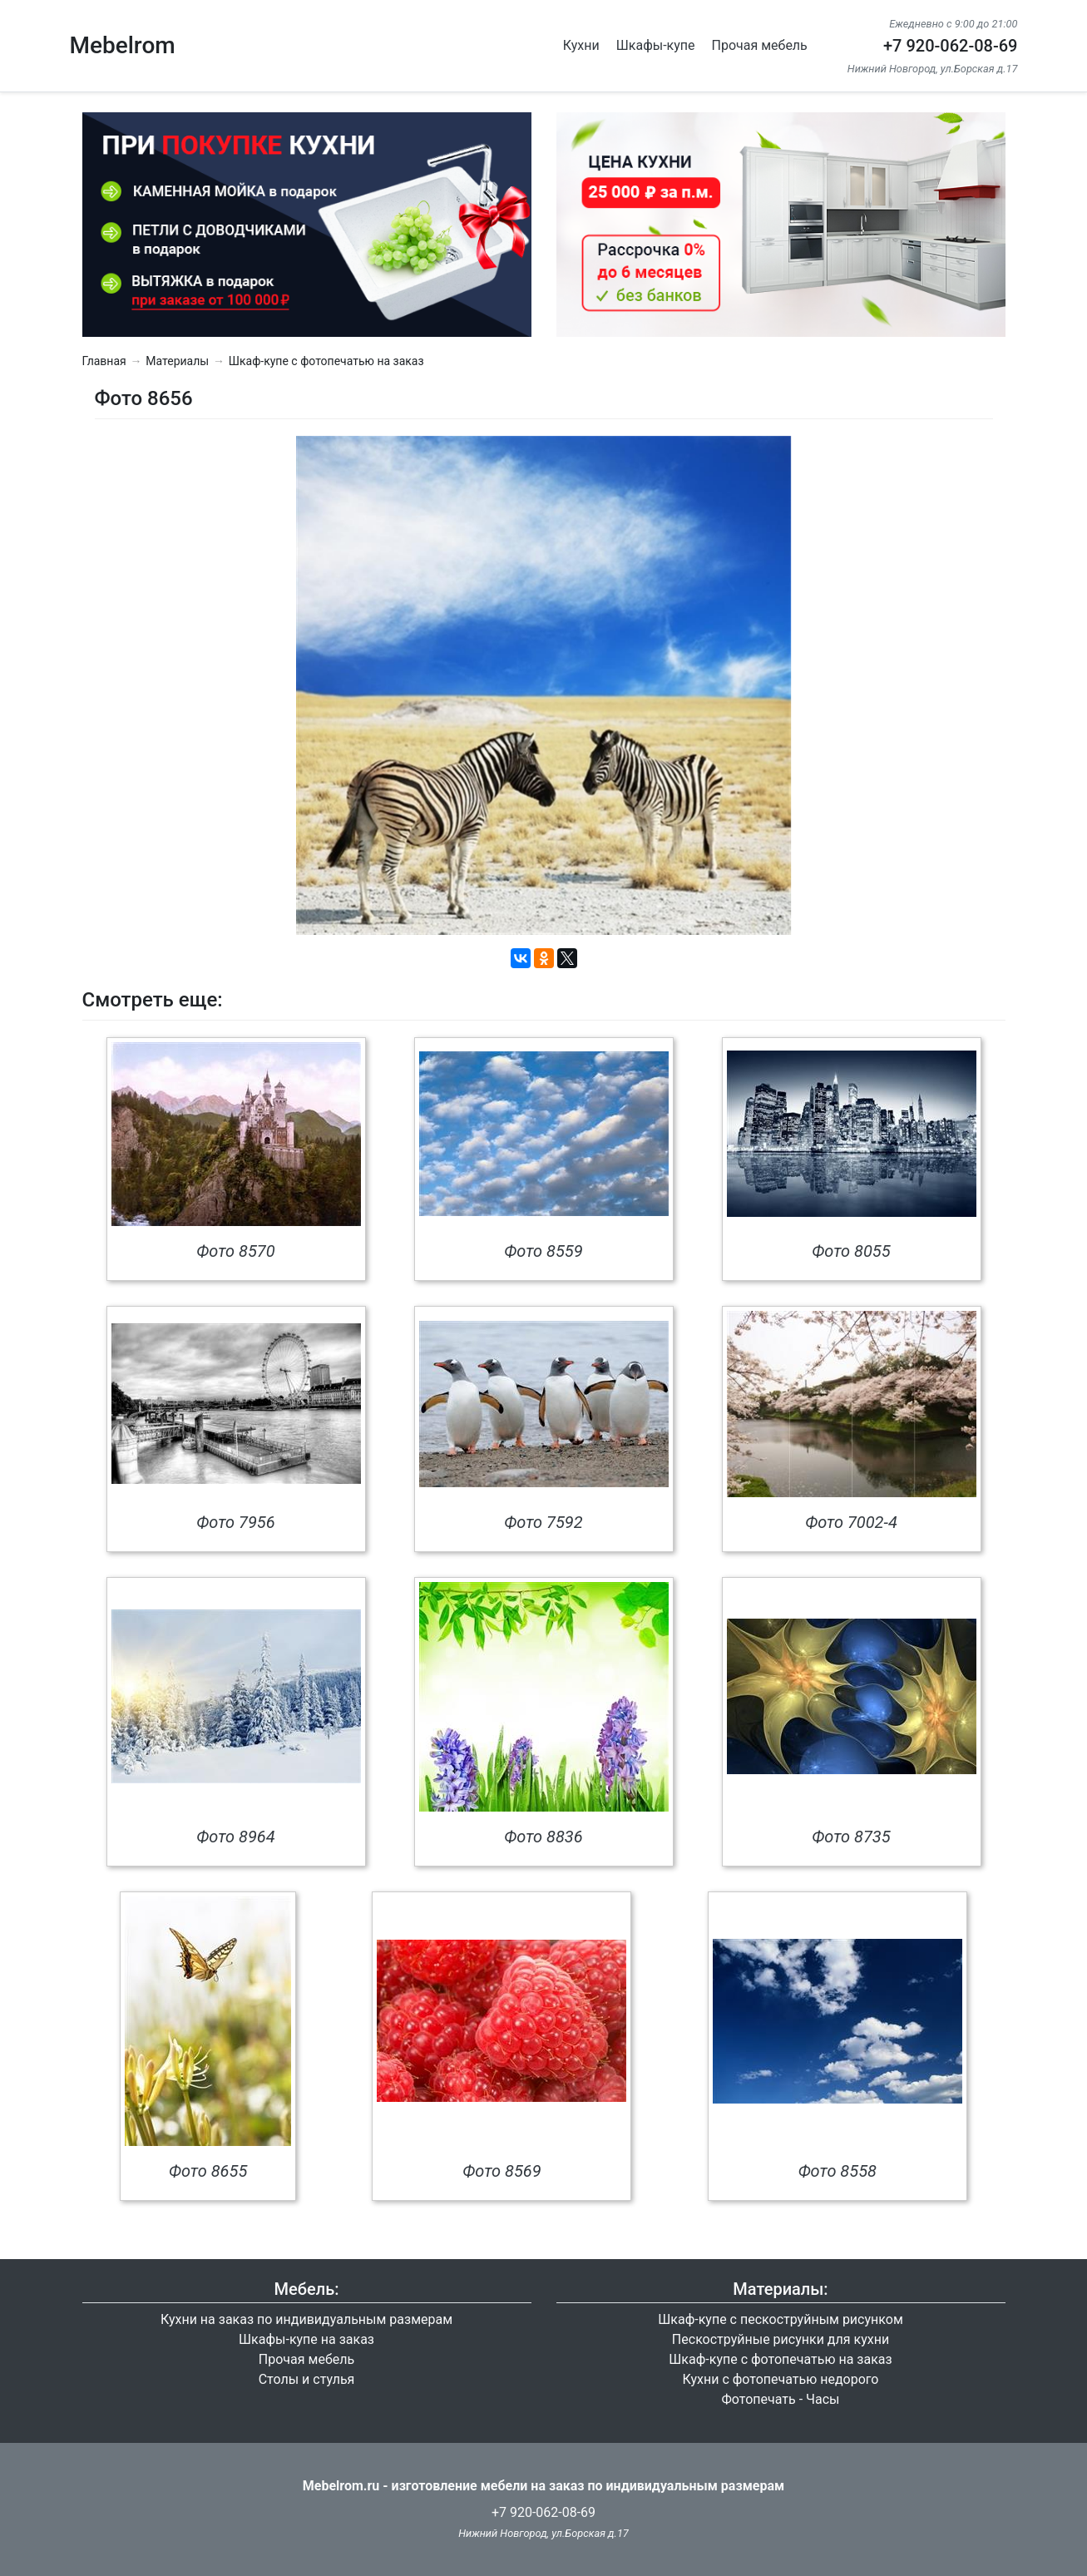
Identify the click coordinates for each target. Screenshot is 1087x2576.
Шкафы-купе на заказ (306, 2339)
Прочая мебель (760, 45)
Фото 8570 (235, 1251)
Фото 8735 (851, 1837)
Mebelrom (122, 45)
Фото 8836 (543, 1837)
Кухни (581, 45)
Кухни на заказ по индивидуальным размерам (306, 2319)
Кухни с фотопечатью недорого (780, 2379)
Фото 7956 (235, 1522)
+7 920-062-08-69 (950, 46)
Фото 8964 (235, 1837)
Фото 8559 (543, 1251)
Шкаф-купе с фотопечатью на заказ (326, 361)
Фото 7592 (543, 1522)
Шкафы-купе (655, 45)
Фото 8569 (501, 2171)
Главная (104, 361)
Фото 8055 (851, 1251)
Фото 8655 (208, 2171)
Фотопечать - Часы (781, 2399)
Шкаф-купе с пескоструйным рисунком (780, 2319)
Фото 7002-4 (851, 1522)
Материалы (177, 361)
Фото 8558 (837, 2171)
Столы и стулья (307, 2379)
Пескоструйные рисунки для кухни (780, 2339)
